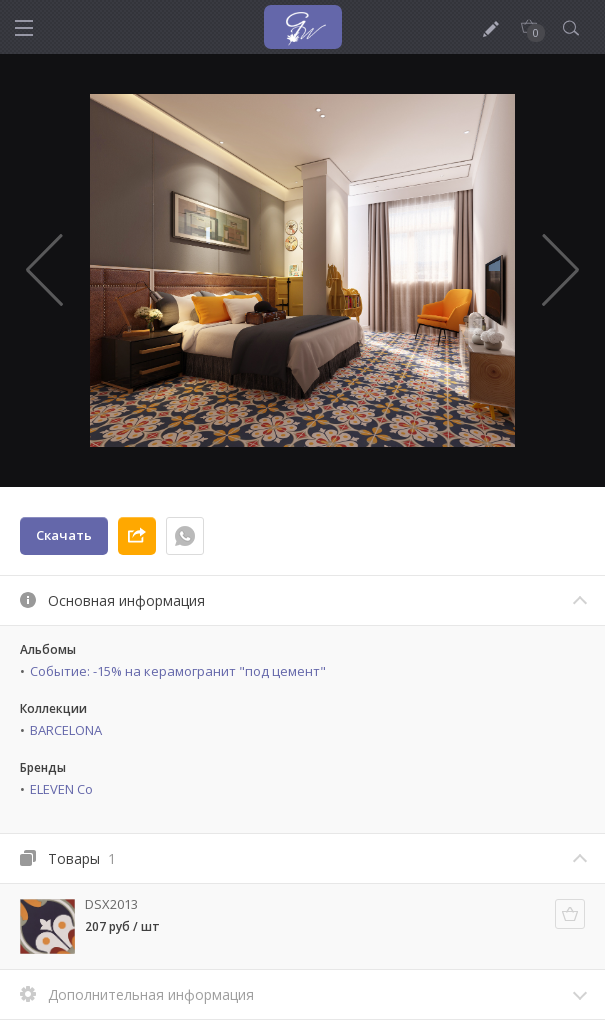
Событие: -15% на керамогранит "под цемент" (178, 671)
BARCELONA (66, 730)
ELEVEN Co (61, 789)
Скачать (64, 535)
